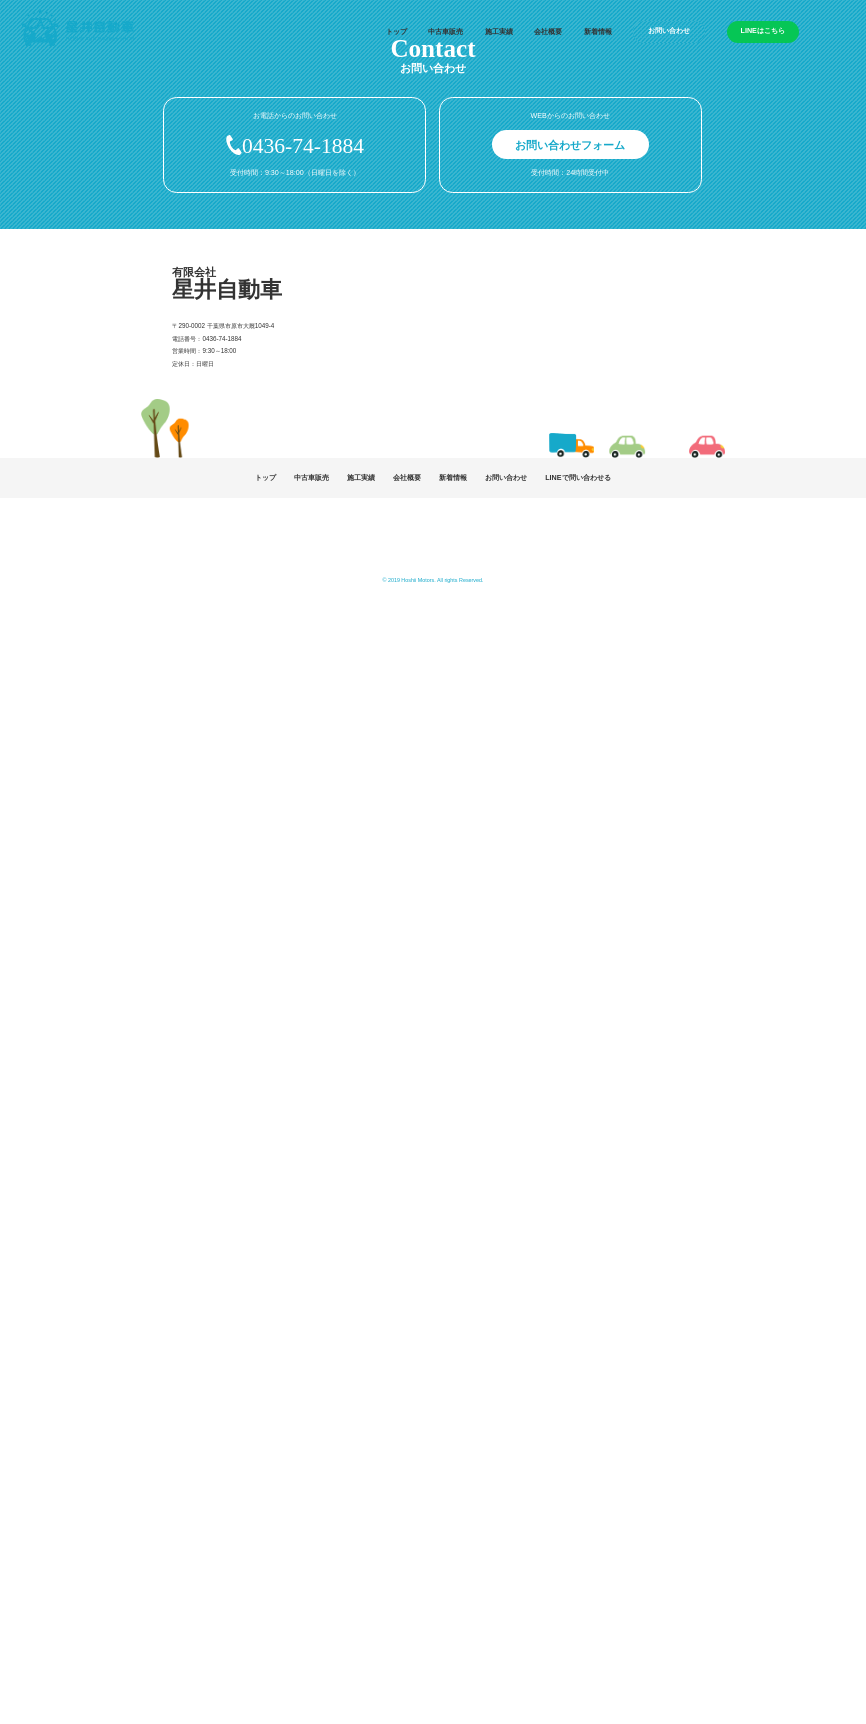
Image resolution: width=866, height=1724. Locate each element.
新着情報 (598, 32)
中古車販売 (445, 32)
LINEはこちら (763, 31)
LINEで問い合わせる (577, 478)
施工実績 (499, 32)
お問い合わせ (669, 31)
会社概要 (548, 32)
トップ (396, 32)
